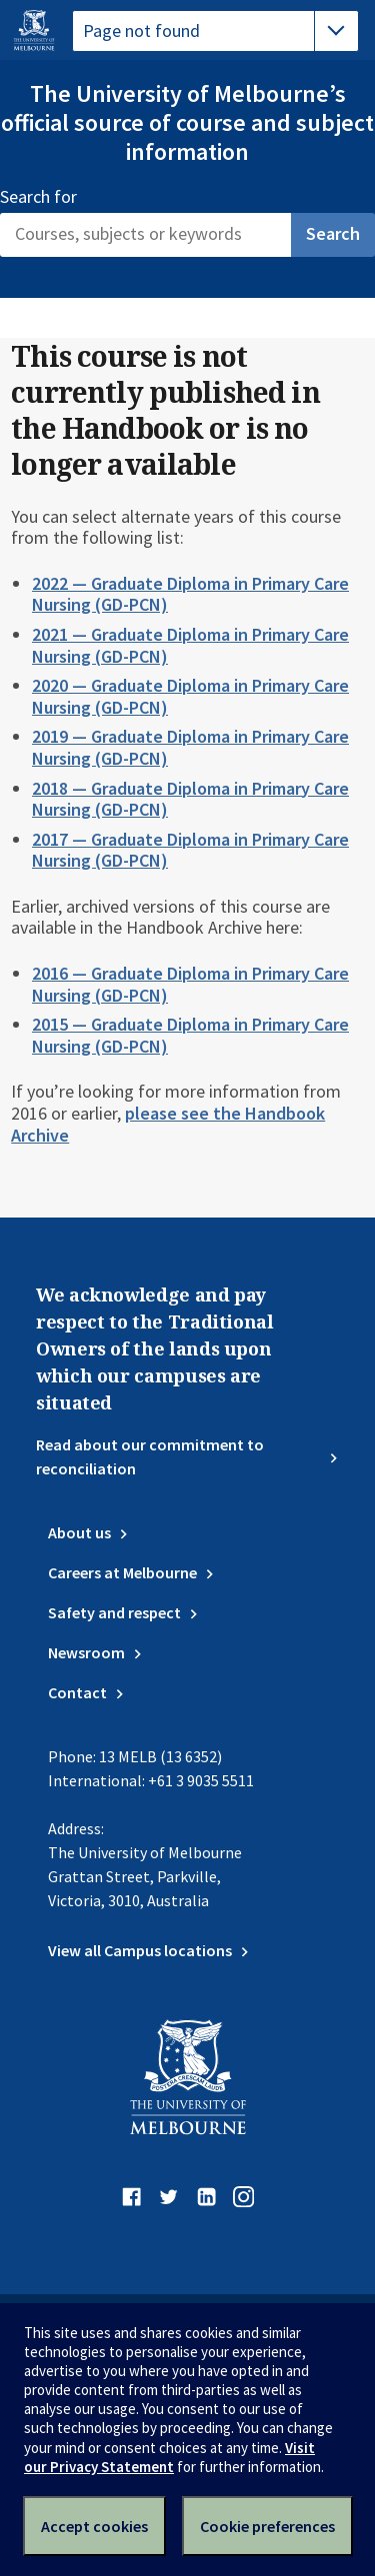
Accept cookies (94, 2526)
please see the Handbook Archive (168, 1124)
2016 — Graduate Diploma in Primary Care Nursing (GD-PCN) (190, 984)
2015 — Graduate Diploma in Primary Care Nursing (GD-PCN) (190, 1035)
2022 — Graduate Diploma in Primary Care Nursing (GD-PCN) (190, 594)
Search (333, 233)
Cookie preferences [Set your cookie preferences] (267, 2526)
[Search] (145, 235)
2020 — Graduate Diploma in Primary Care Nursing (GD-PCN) (190, 696)
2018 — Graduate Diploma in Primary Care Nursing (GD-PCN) (190, 799)
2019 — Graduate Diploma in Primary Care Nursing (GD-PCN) (190, 747)
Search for (38, 197)
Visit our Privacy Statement (169, 2457)
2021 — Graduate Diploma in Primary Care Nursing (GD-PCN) (190, 645)
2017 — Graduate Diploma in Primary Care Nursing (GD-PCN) (190, 850)
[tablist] (215, 31)
